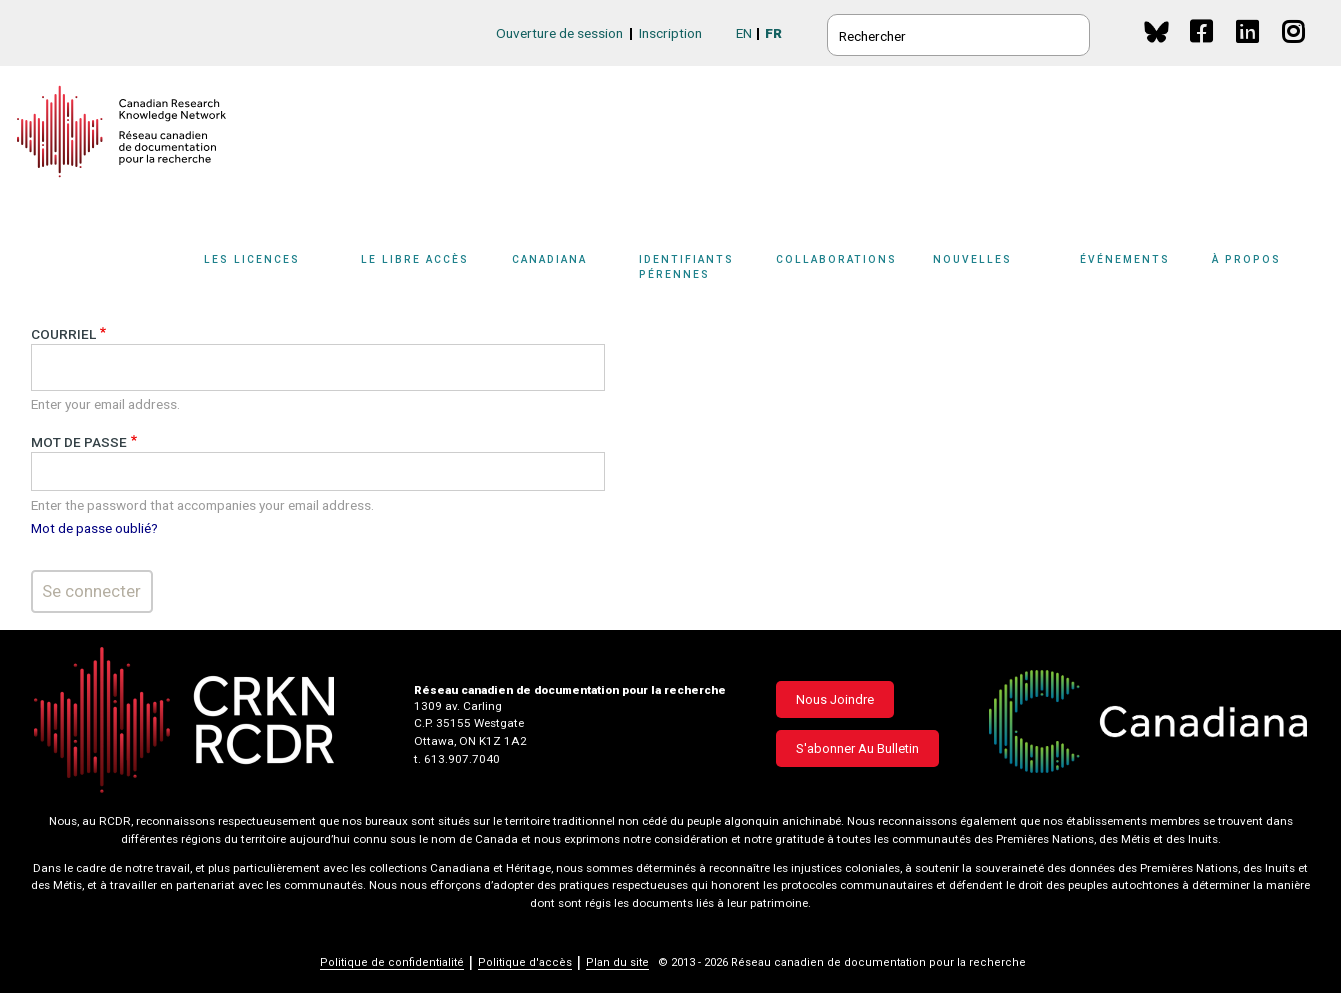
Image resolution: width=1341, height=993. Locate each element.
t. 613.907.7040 (457, 759)
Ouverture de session (559, 33)
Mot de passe (79, 442)
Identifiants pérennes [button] (686, 266)
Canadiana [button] (549, 259)
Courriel (63, 334)
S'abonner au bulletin (857, 748)
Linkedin (1248, 50)
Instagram (1294, 50)
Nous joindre (835, 699)
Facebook (1202, 50)
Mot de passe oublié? (94, 528)
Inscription (670, 33)
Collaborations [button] (836, 259)
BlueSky (1156, 31)
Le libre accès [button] (415, 259)
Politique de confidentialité (392, 962)
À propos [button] (1246, 259)
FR (773, 33)
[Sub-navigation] (264, 273)
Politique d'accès (525, 962)
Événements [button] (1125, 259)
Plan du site (617, 962)
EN (744, 33)
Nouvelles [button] (972, 259)
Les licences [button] (252, 259)
